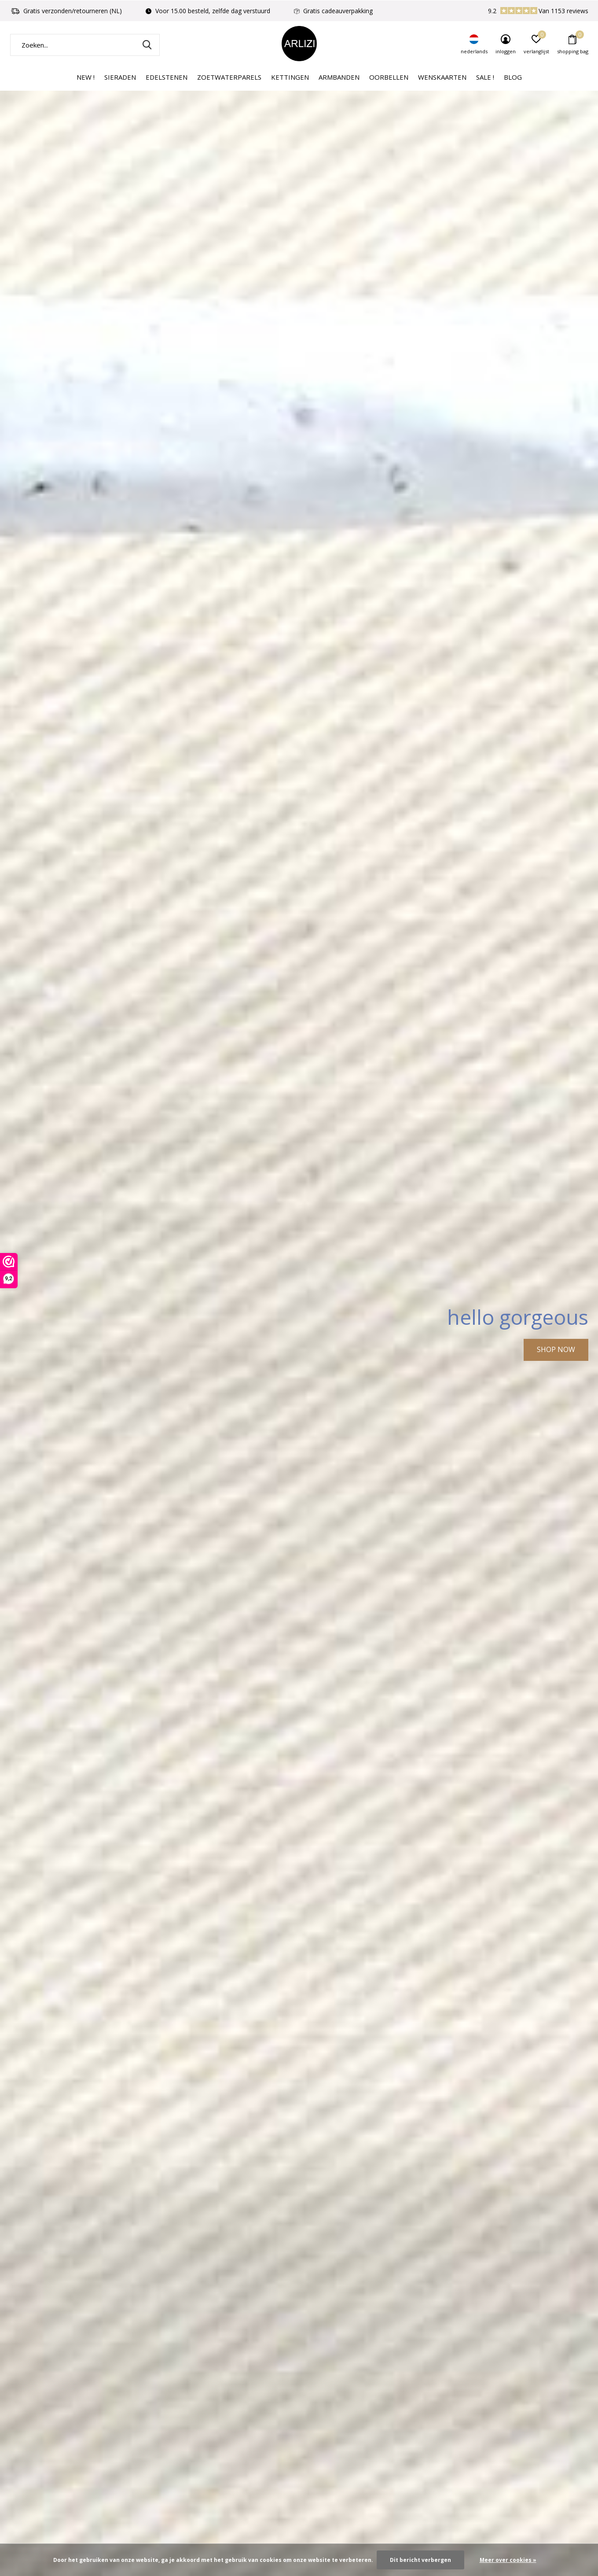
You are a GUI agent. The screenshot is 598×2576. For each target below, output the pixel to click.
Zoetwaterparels (229, 77)
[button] (287, 2499)
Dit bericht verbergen (420, 2560)
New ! (86, 77)
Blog (513, 77)
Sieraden (120, 77)
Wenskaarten (442, 77)
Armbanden (339, 77)
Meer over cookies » (508, 2560)
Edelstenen (166, 77)
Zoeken (147, 45)
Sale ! (485, 77)
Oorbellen (388, 77)
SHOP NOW (556, 1349)
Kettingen (290, 77)
